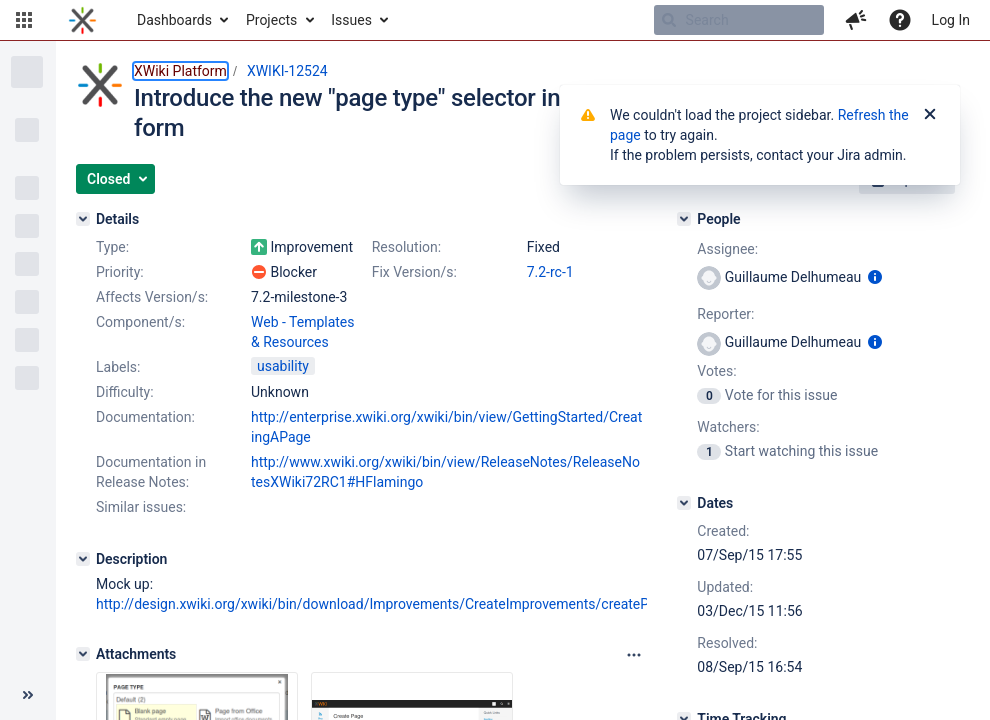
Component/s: (140, 322)
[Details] (83, 219)
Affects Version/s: (152, 297)
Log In (951, 20)
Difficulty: (125, 392)
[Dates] (684, 503)
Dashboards (174, 20)
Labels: (118, 367)
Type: (112, 247)
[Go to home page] (82, 20)
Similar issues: (141, 507)
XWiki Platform (180, 71)
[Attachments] (83, 654)
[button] (24, 20)
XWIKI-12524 (287, 71)
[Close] (930, 115)
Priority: (120, 272)
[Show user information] (875, 277)
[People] (684, 219)
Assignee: (727, 249)
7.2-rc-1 (550, 272)
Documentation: (145, 417)
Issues (351, 20)
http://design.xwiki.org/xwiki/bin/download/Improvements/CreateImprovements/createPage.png (397, 604)
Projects (271, 20)
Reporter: (725, 314)
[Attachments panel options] (634, 655)
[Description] (83, 559)
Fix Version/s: (414, 272)
